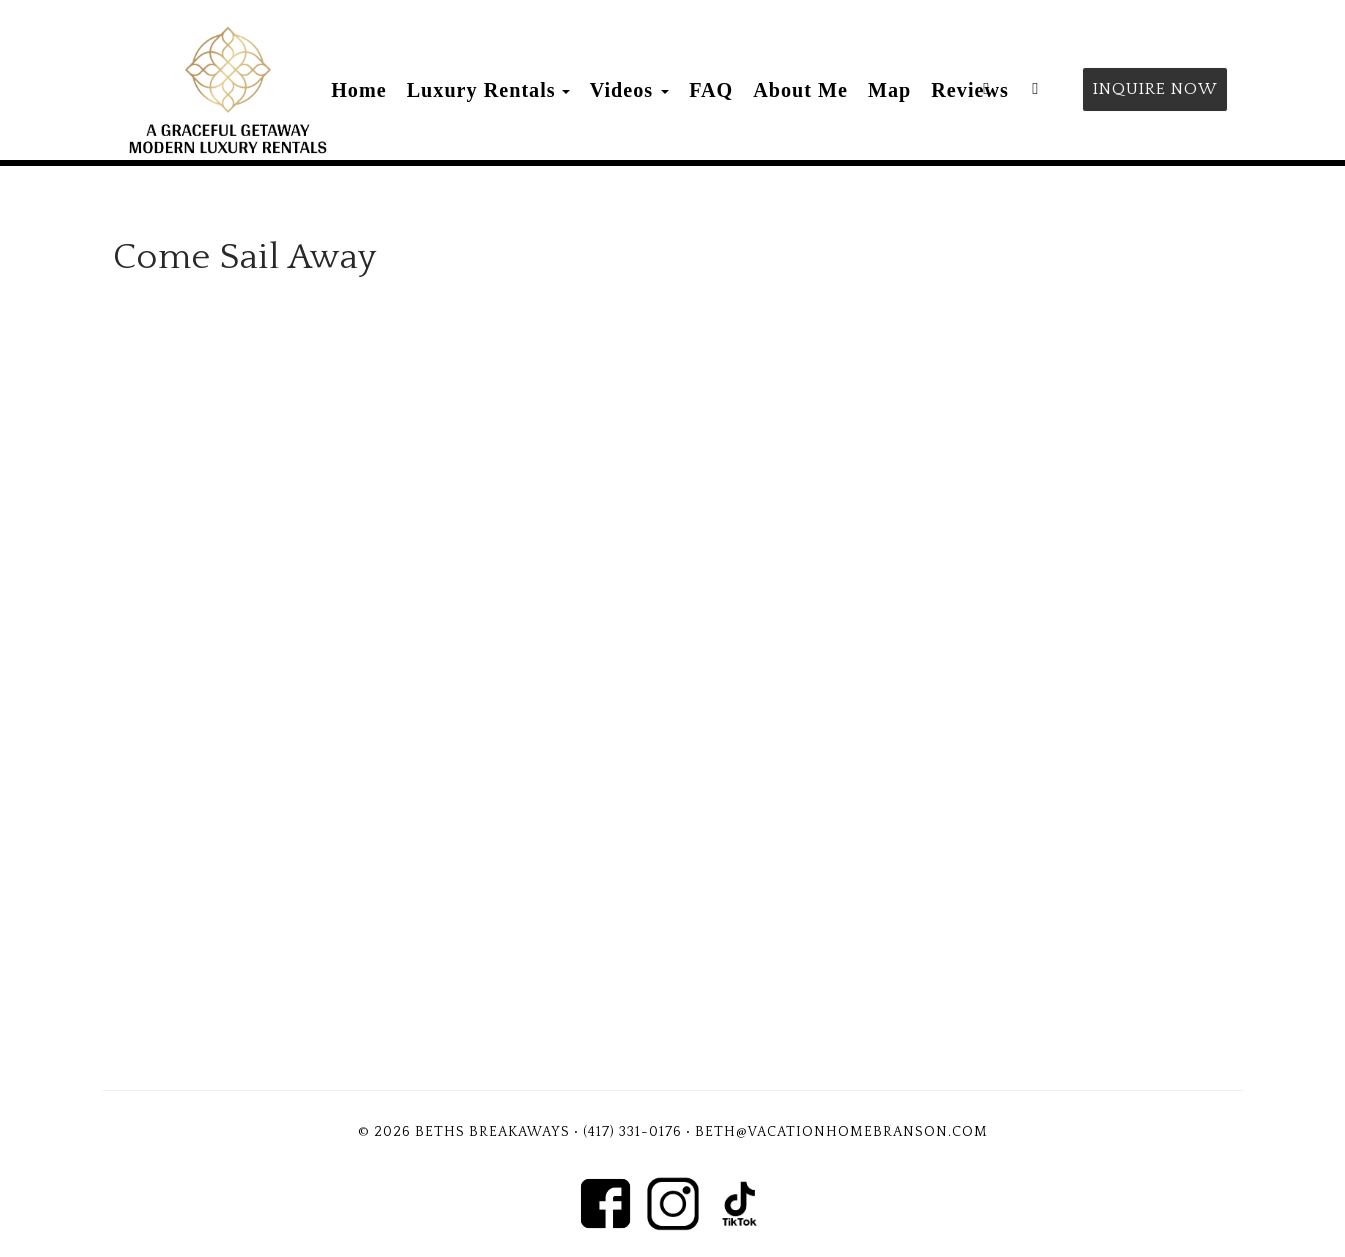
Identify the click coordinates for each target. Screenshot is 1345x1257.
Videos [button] (630, 90)
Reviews (970, 90)
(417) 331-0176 (632, 1132)
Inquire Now (1155, 89)
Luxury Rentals (481, 90)
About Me (800, 90)
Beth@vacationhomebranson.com (841, 1132)
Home (359, 90)
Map (889, 90)
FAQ (711, 90)
